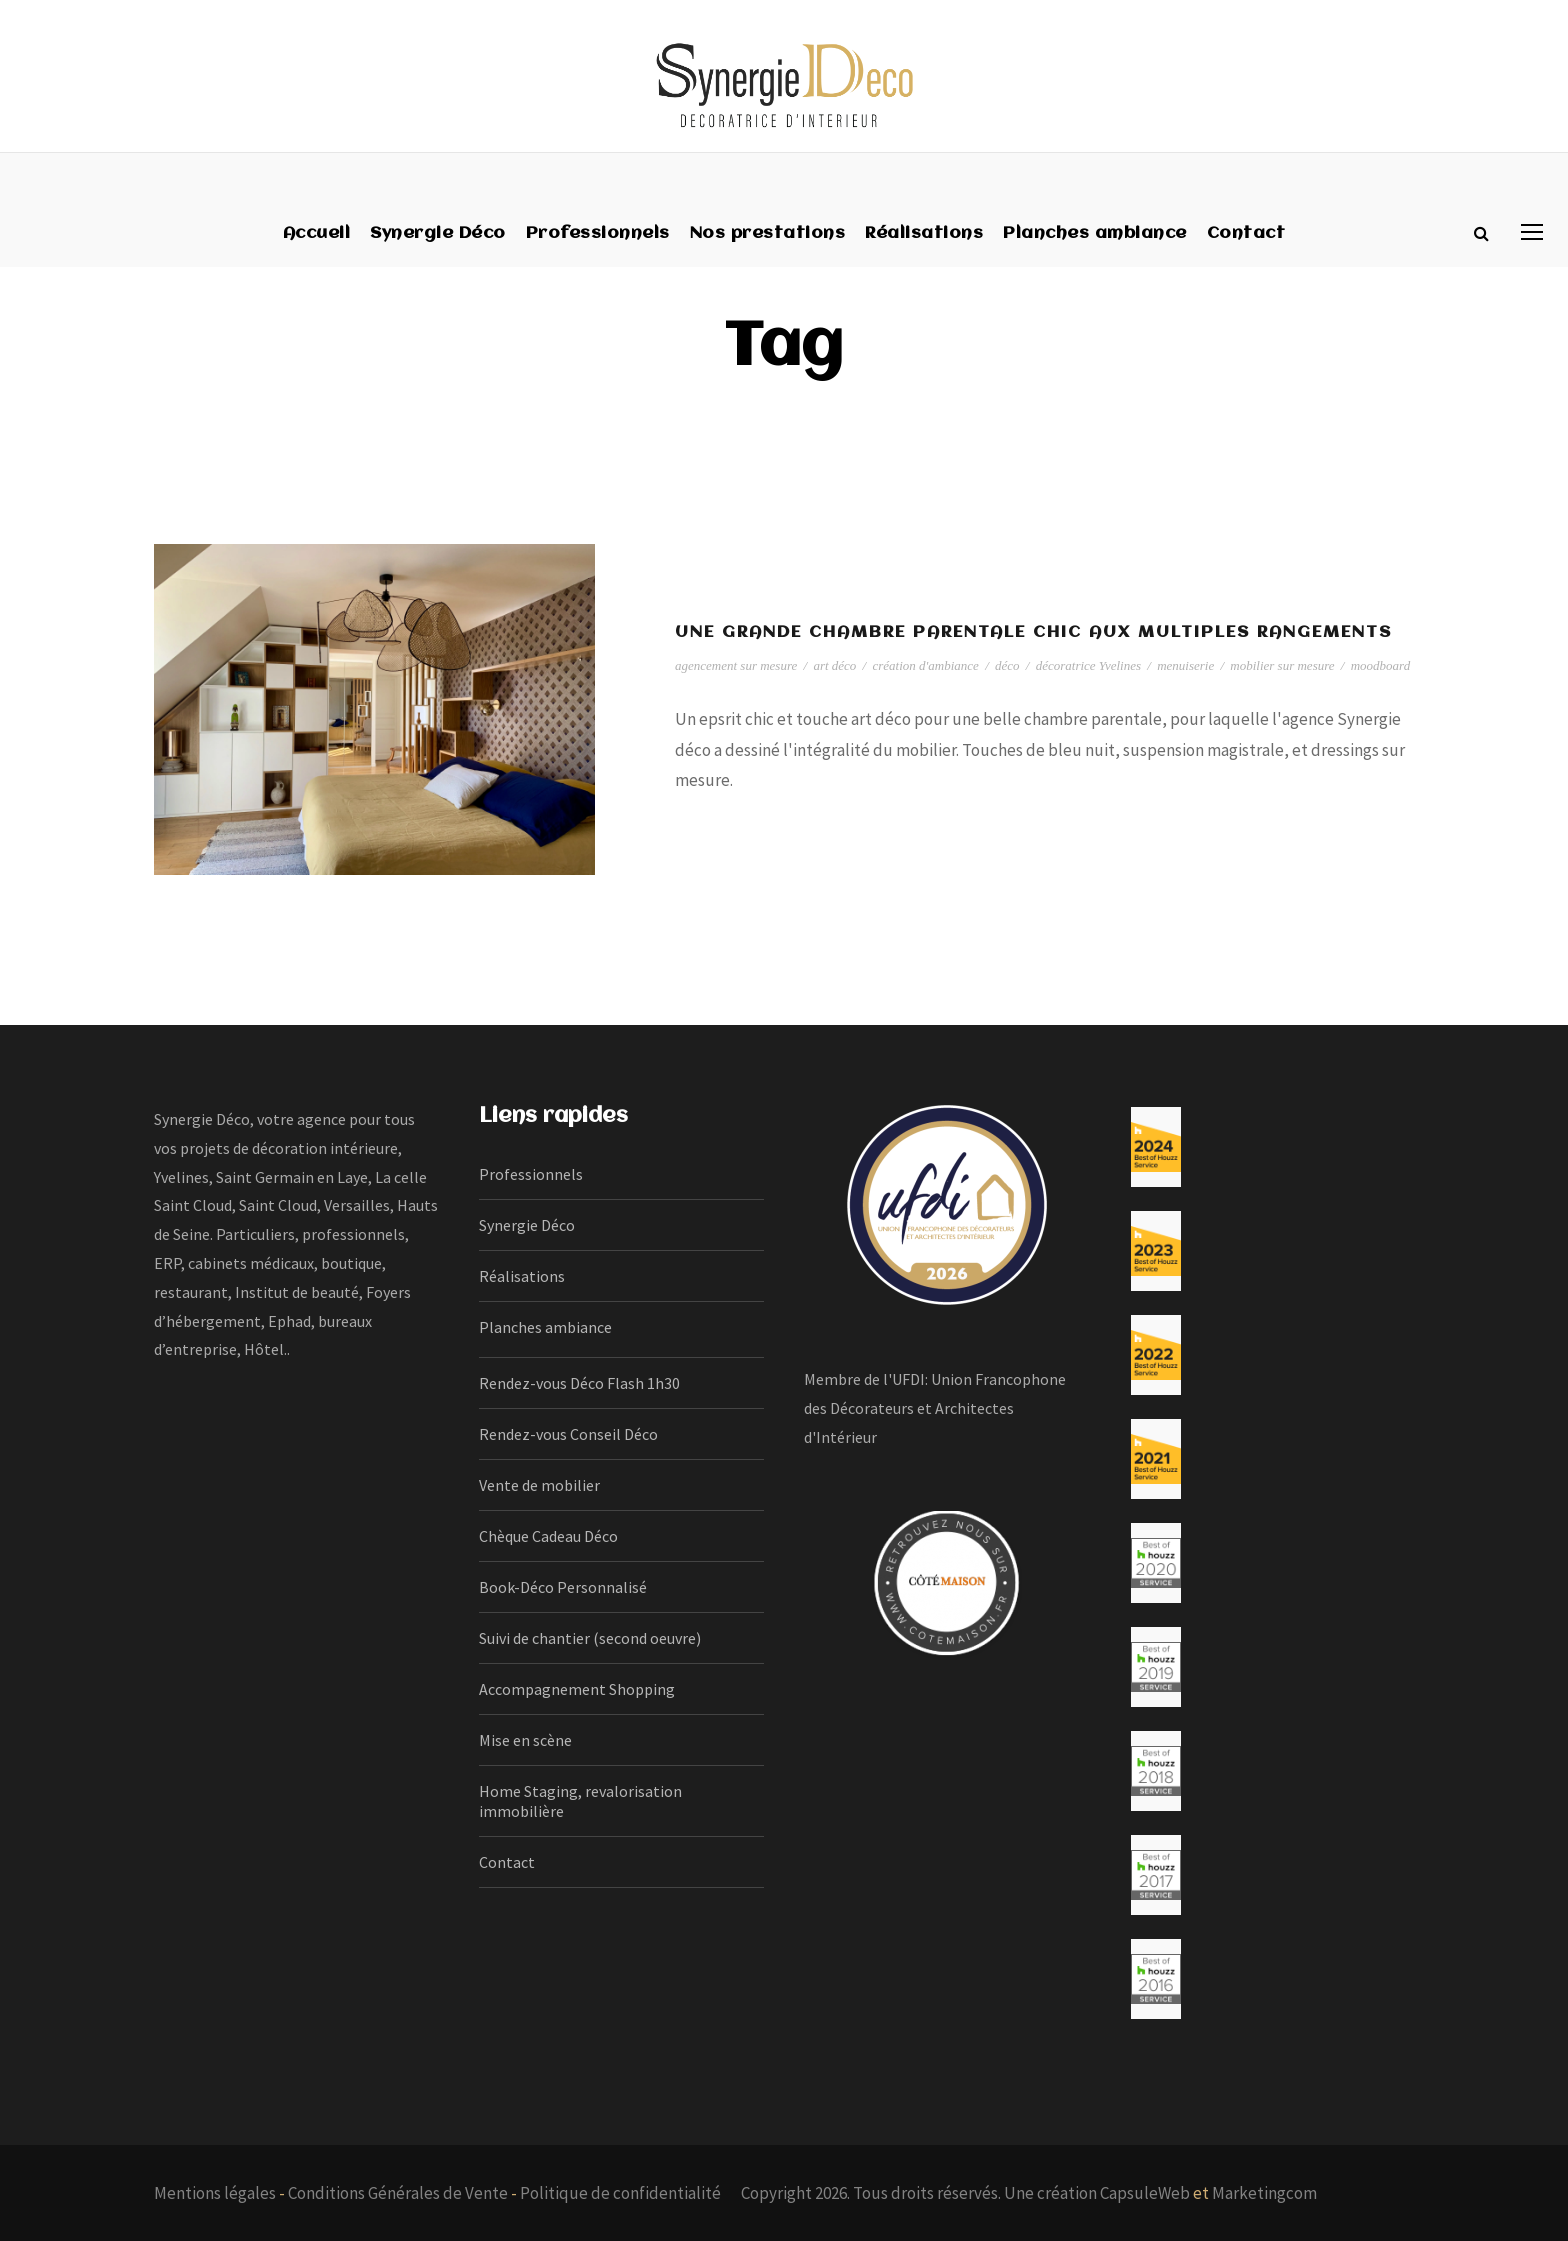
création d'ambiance (925, 665)
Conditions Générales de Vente (398, 2193)
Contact (1246, 233)
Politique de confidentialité (620, 2193)
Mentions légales (215, 2193)
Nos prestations (768, 233)
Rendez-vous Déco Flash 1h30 (579, 1383)
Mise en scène (525, 1740)
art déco (834, 665)
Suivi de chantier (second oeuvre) (590, 1638)
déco (1007, 665)
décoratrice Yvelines (1088, 665)
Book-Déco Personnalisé (563, 1587)
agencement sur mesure (736, 665)
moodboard (1380, 665)
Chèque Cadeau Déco (548, 1536)
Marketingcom (1264, 2193)
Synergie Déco (438, 233)
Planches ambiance (1095, 233)
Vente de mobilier (539, 1485)
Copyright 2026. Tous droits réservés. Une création (920, 2193)
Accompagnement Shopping (577, 1689)
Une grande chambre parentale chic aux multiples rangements (1033, 632)
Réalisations (924, 233)
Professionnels (598, 233)
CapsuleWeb (1145, 2193)
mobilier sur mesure (1282, 665)
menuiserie (1185, 665)
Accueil (317, 233)
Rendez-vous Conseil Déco (568, 1434)
